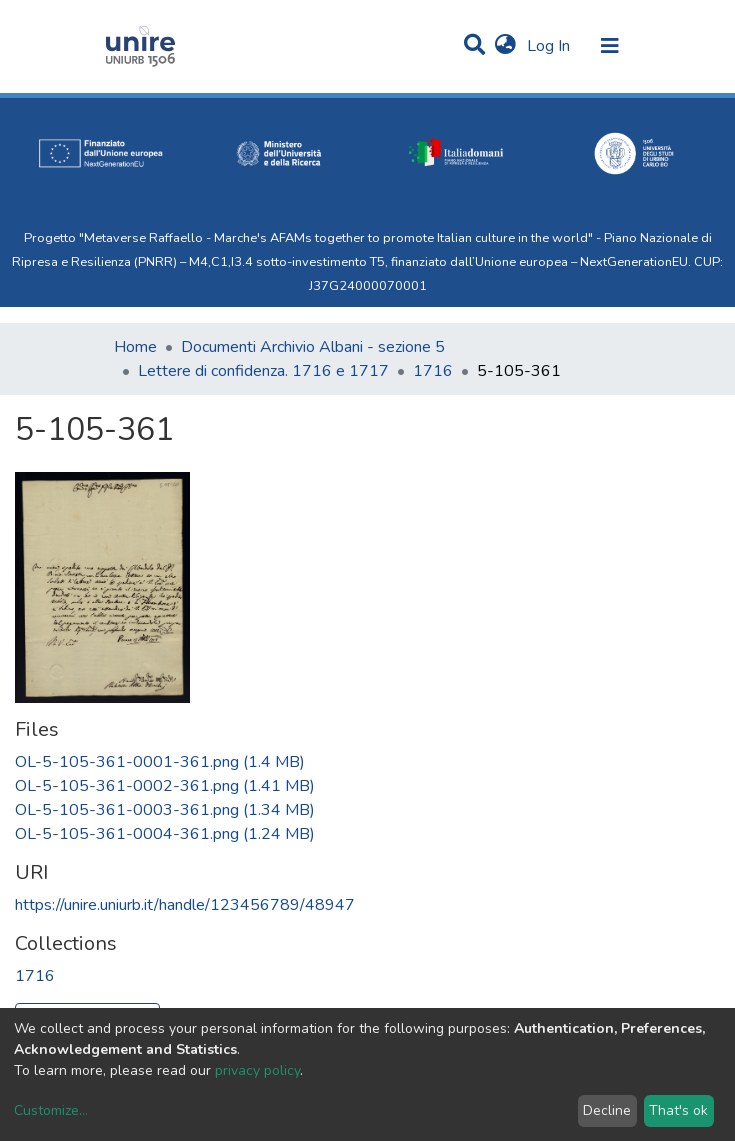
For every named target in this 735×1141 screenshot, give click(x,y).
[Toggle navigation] (610, 46)
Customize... (51, 1110)
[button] (505, 46)
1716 (433, 371)
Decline (607, 1110)
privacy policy (257, 1070)
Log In (550, 46)
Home (135, 347)
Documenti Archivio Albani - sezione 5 (313, 347)
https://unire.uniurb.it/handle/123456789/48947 (185, 905)
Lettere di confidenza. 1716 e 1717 (263, 371)
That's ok (678, 1110)
